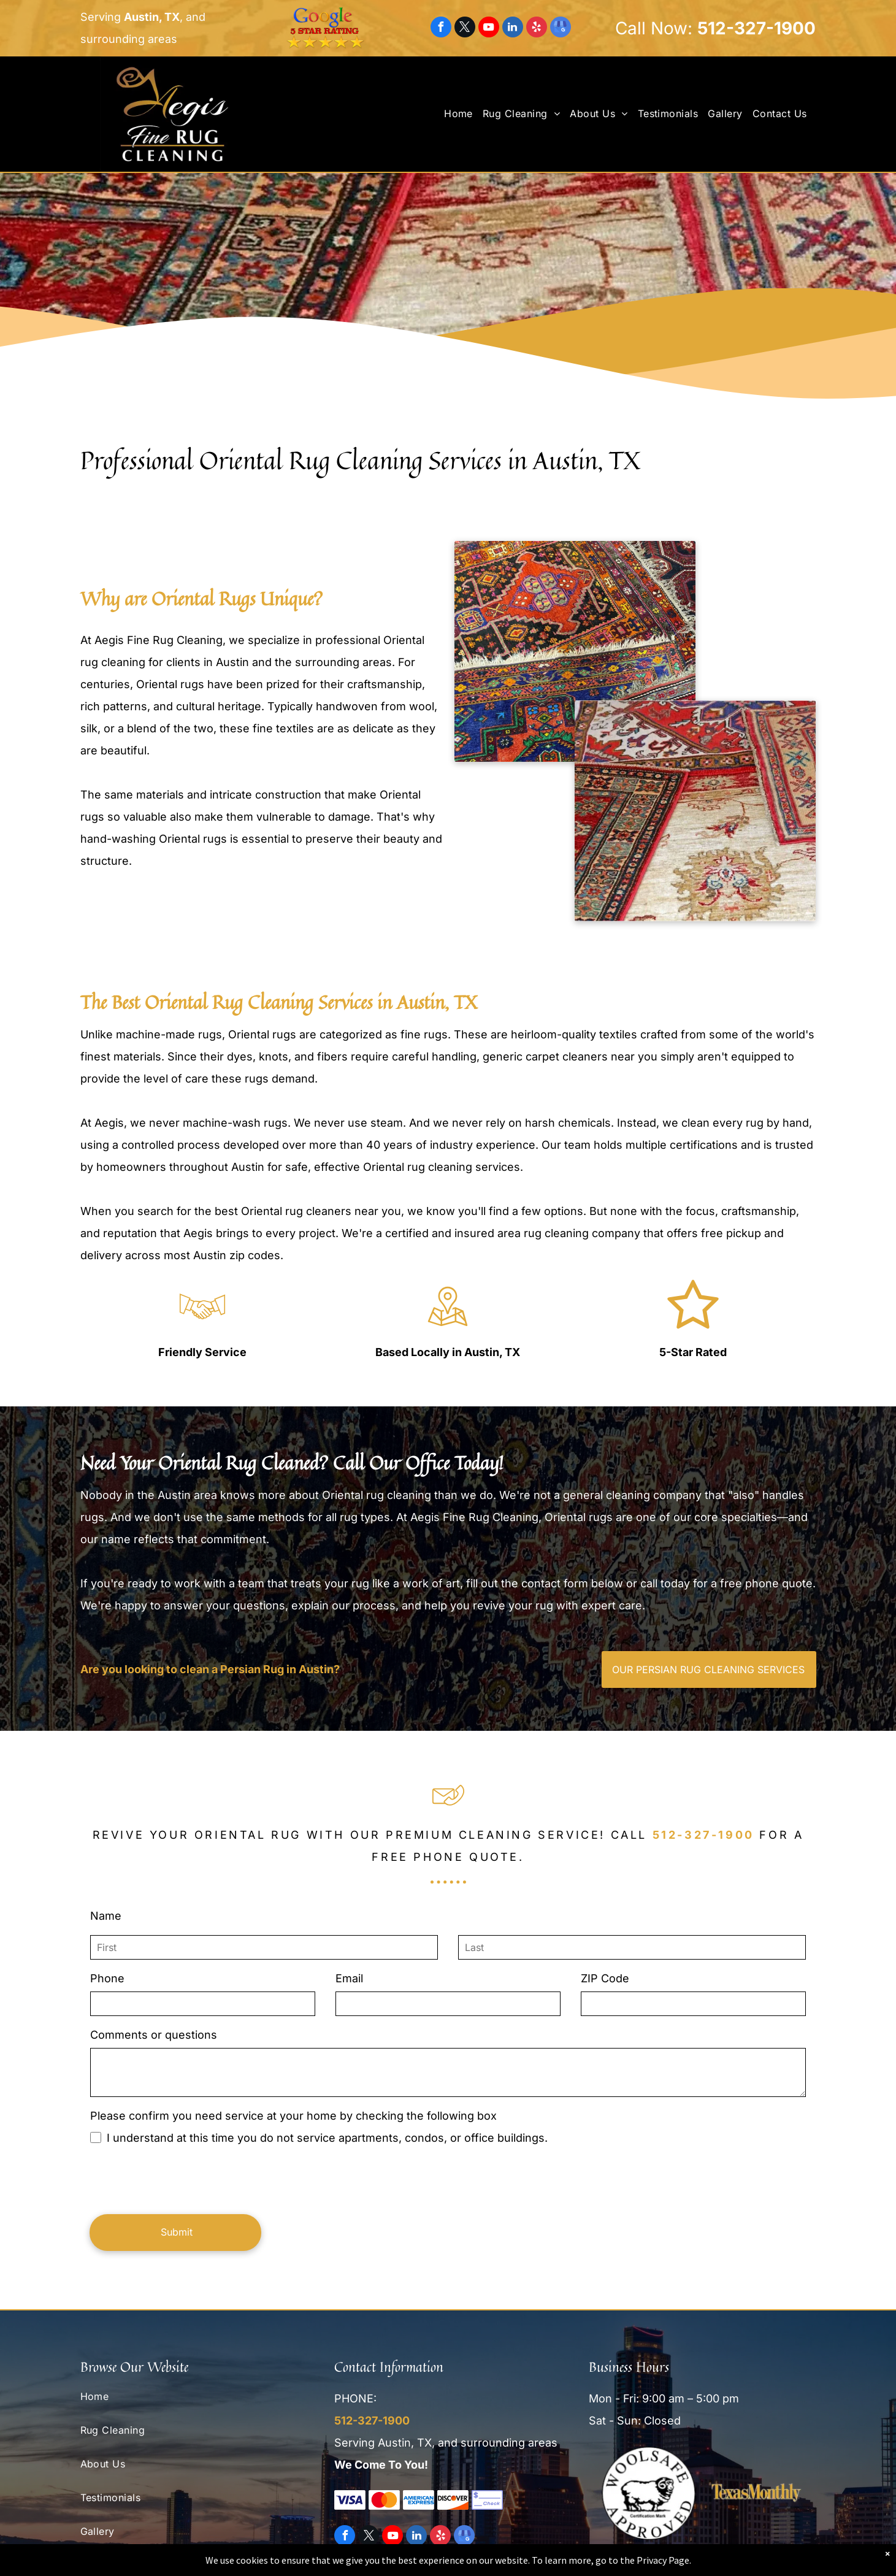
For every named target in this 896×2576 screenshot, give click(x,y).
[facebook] (441, 28)
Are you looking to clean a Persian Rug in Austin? (245, 1669)
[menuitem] (462, 113)
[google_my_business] (560, 28)
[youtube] (488, 28)
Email (343, 1978)
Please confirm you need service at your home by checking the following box (287, 2115)
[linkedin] (512, 28)
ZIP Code (599, 1978)
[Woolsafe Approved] (648, 2492)
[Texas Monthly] (755, 2492)
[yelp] (536, 28)
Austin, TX (152, 16)
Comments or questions (147, 2034)
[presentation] (177, 2178)
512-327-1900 (756, 28)
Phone (101, 1978)
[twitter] (464, 28)
